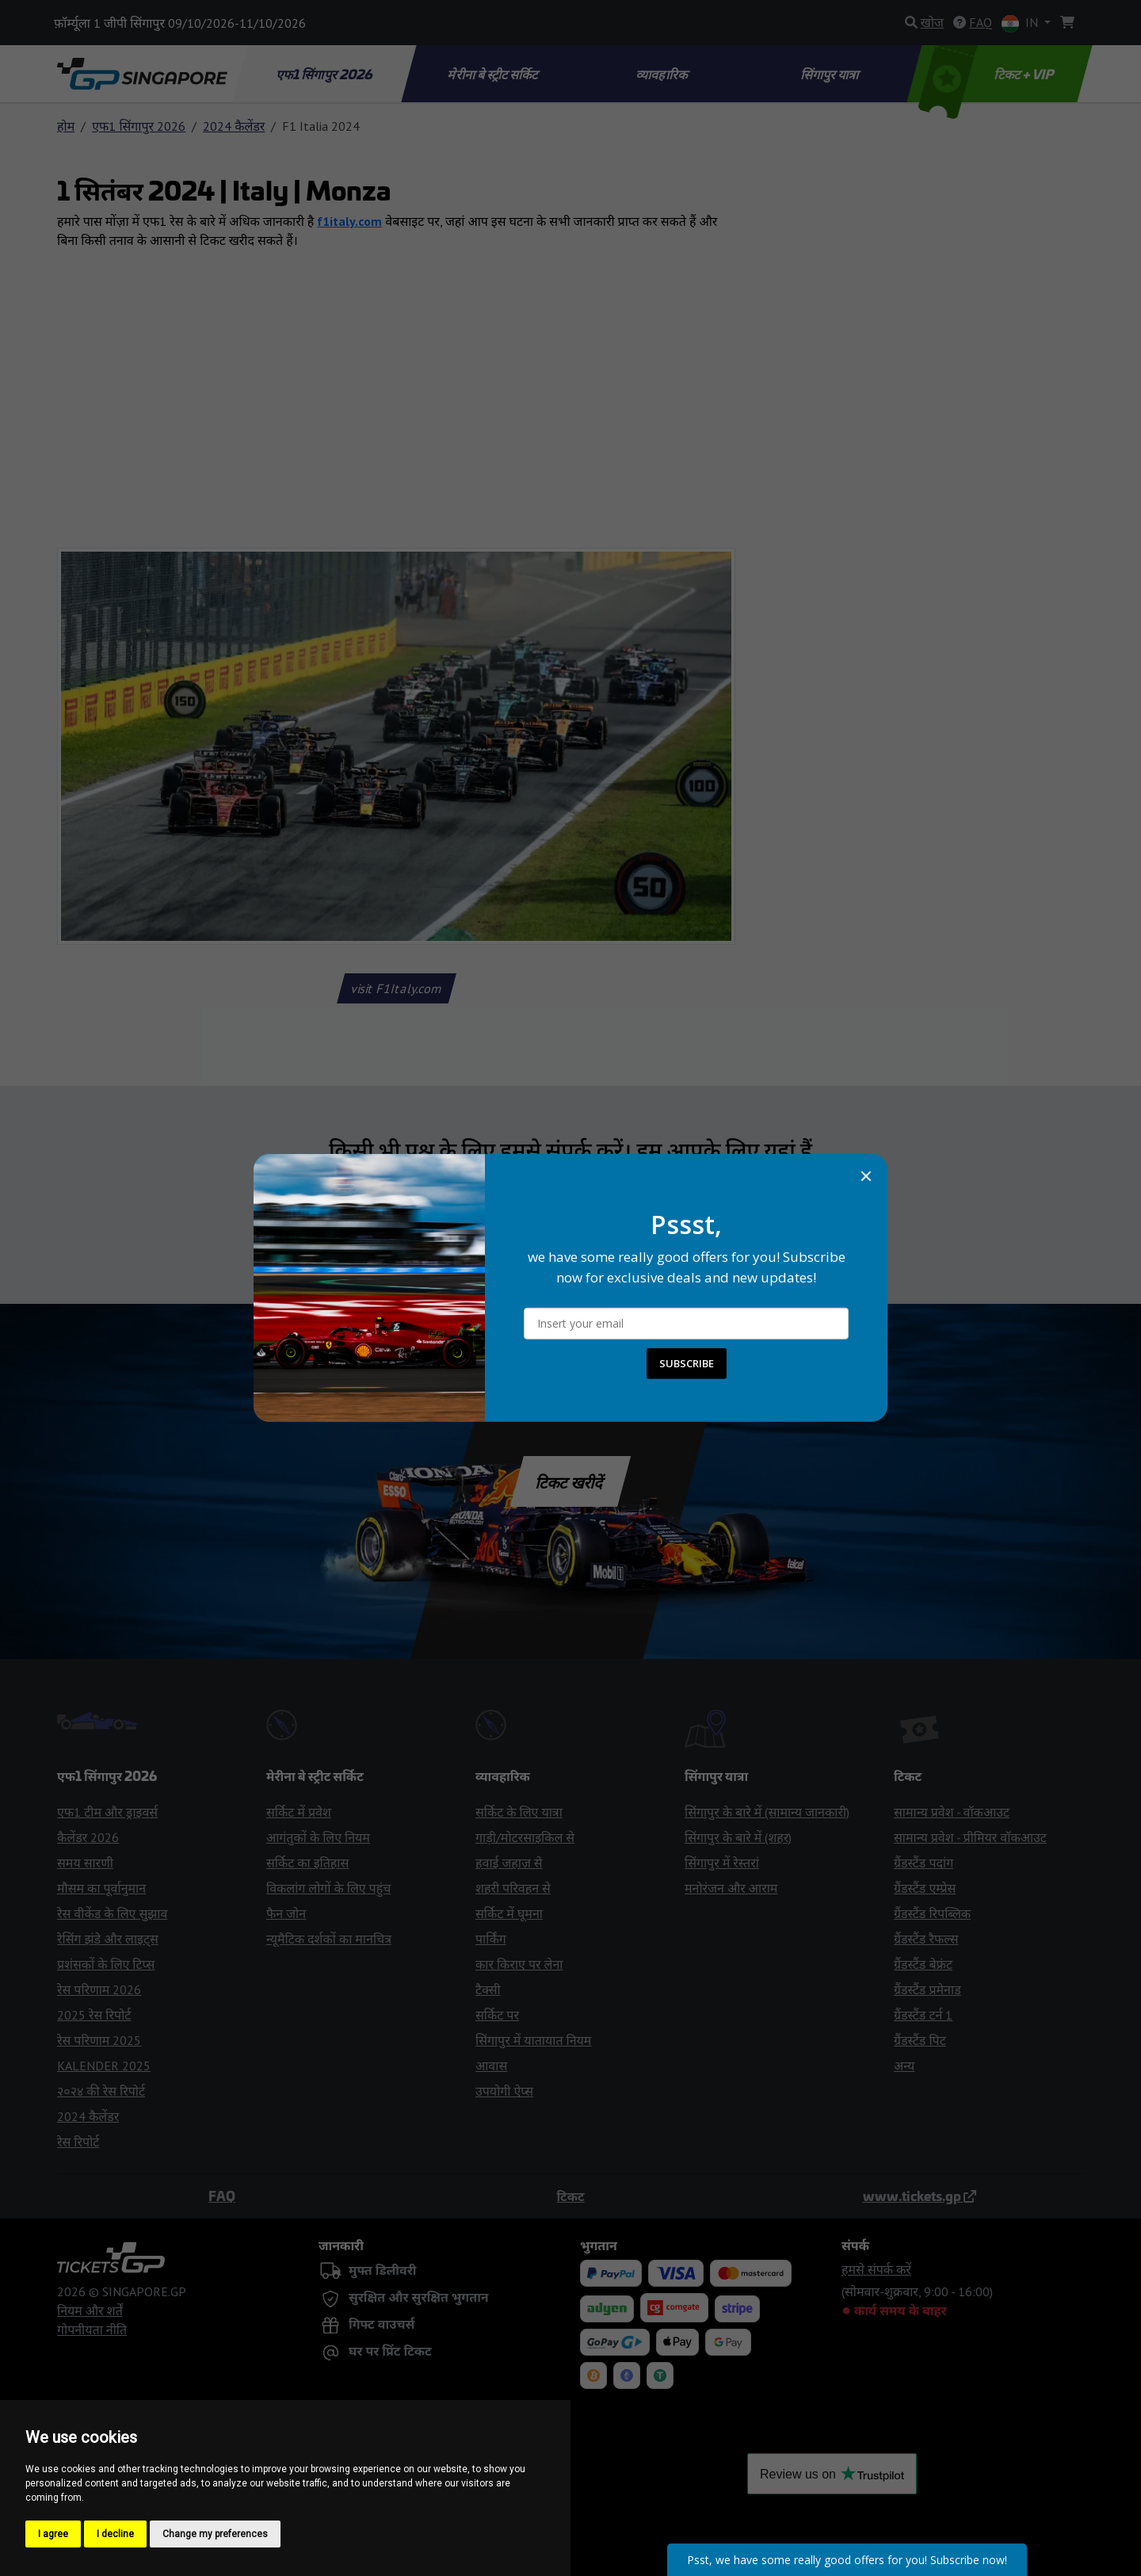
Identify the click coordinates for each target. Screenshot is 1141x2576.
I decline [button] (115, 2534)
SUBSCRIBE (686, 1363)
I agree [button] (53, 2534)
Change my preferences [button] (215, 2534)
